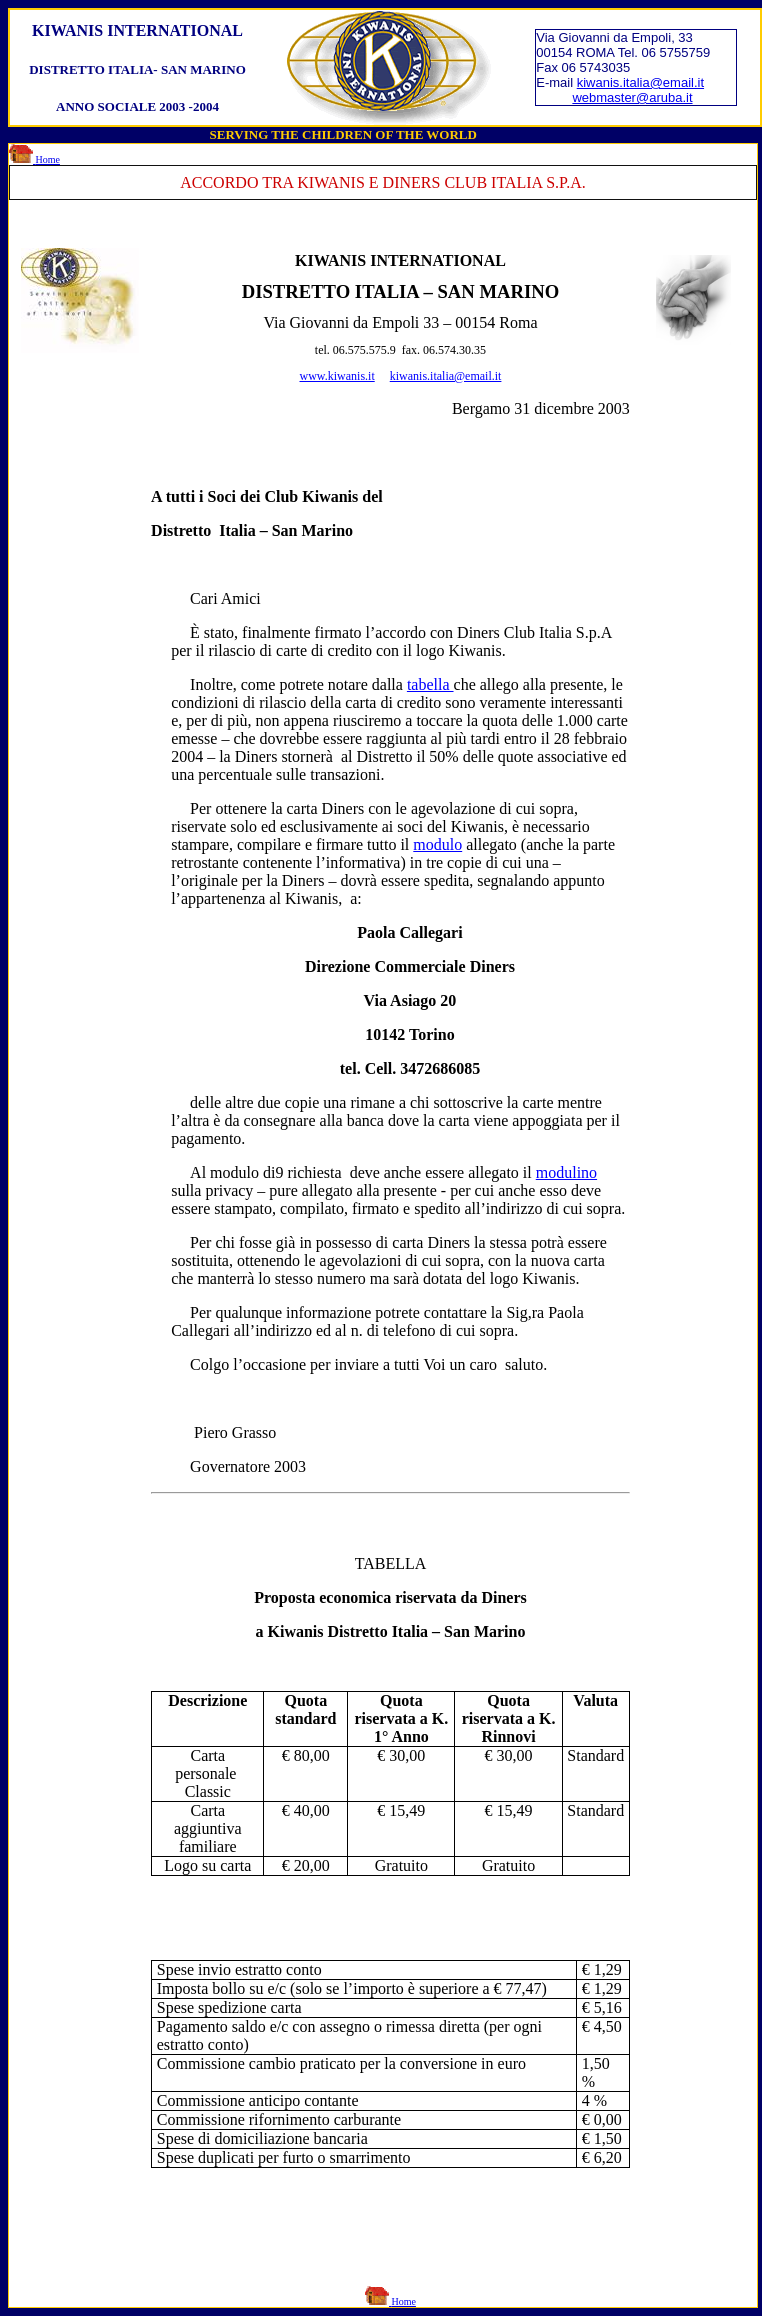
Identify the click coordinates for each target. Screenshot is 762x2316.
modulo (437, 844)
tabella (430, 684)
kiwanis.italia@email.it (640, 82)
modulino (566, 1172)
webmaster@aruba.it (632, 97)
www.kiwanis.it (337, 376)
